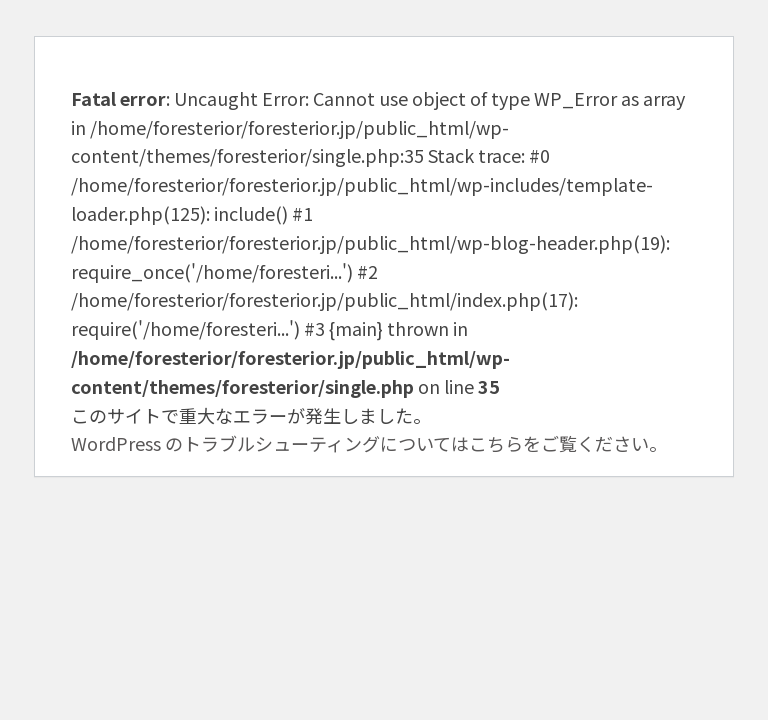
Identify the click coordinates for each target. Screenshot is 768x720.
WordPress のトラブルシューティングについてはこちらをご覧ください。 (369, 443)
